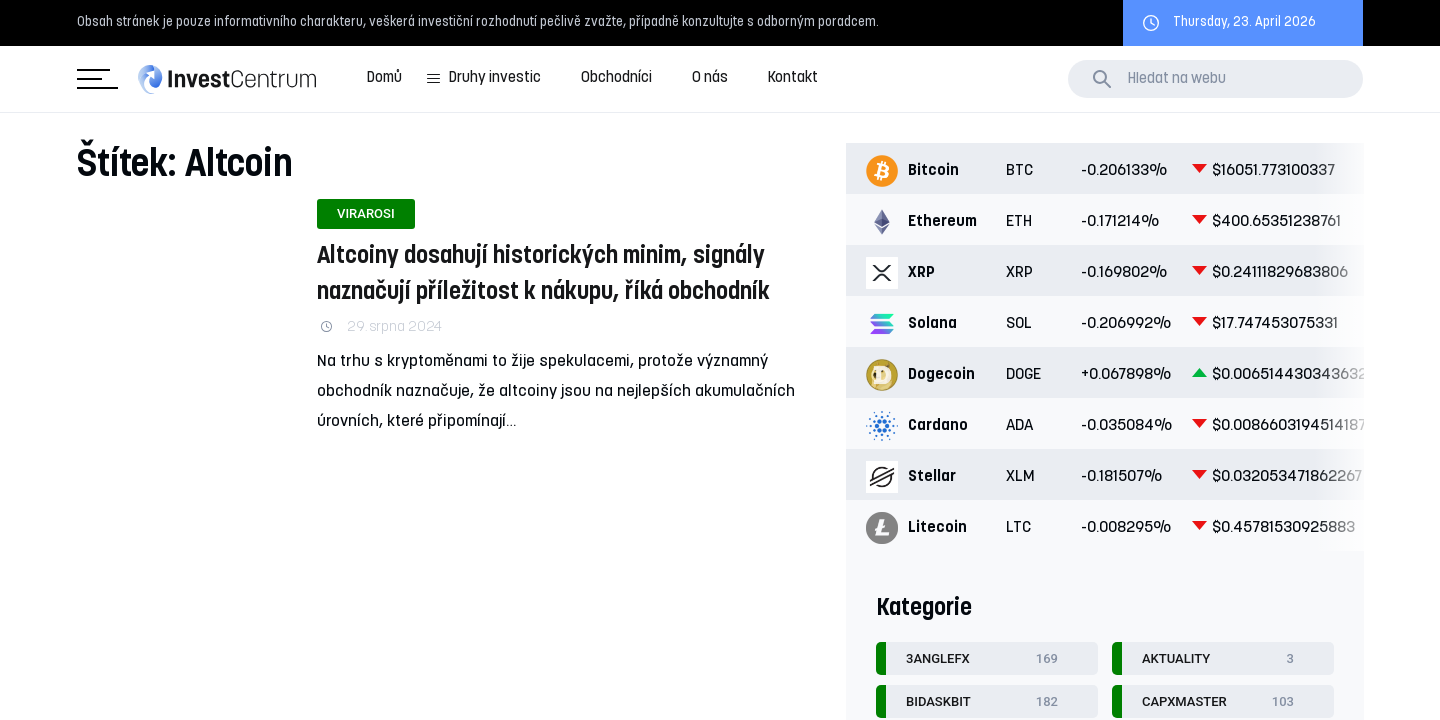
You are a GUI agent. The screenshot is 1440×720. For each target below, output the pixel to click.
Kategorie (93, 79)
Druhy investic (495, 78)
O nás (710, 78)
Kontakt (793, 78)
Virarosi (366, 213)
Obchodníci (616, 78)
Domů (384, 78)
